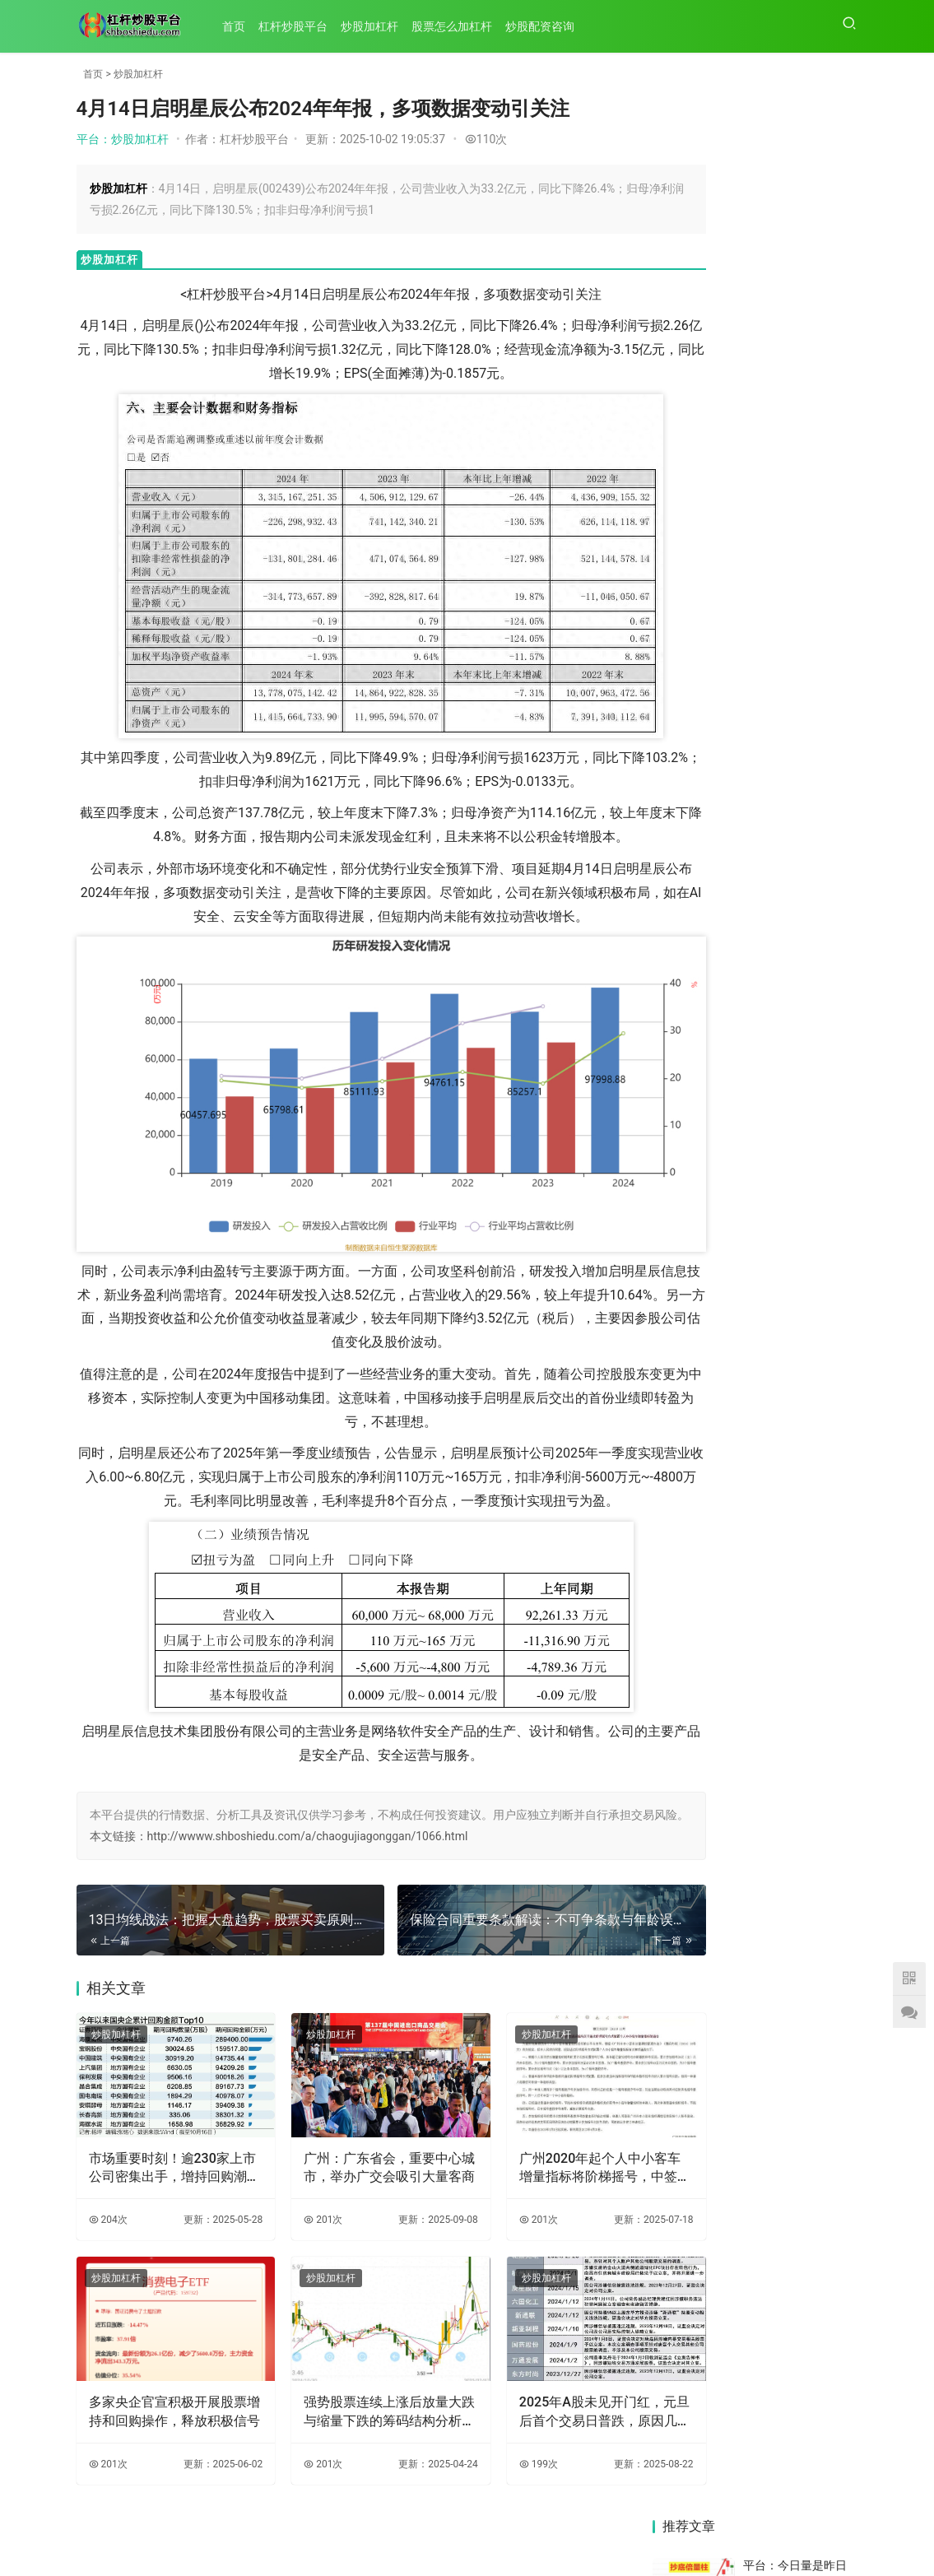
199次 (486, 2440)
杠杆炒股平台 (299, 26)
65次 (841, 237)
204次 (108, 2212)
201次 (296, 2212)
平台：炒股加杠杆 (123, 139)
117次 (838, 1187)
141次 (838, 980)
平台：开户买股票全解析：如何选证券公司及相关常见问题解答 (800, 453)
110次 (486, 139)
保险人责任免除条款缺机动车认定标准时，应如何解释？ (807, 2074)
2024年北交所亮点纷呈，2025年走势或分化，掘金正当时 (808, 1904)
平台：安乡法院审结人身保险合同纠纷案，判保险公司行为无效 (800, 588)
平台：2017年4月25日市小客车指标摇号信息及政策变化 (800, 818)
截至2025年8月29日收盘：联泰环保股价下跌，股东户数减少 (807, 1546)
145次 (838, 915)
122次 (838, 1104)
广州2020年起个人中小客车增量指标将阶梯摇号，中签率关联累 (534, 2160)
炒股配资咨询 (546, 26)
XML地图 (507, 2534)
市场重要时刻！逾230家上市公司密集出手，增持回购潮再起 (161, 2160)
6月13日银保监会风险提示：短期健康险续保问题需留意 (807, 1653)
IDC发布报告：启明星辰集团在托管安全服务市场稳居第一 (699, 1765)
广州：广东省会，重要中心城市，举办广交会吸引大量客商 (349, 2160)
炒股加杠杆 (376, 26)
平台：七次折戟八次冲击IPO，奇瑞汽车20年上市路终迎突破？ (800, 891)
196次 (838, 675)
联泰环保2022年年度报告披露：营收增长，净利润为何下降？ (700, 1863)
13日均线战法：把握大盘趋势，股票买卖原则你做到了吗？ (699, 1532)
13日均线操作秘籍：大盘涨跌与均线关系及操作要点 (699, 2115)
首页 (240, 26)
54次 (841, 836)
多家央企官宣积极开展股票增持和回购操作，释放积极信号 (161, 2388)
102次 (838, 764)
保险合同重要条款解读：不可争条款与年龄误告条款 (699, 1355)
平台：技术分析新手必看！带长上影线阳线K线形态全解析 (800, 1035)
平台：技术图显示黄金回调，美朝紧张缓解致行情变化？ (800, 730)
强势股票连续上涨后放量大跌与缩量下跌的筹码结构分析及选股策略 (349, 2388)
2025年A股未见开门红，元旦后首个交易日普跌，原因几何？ (539, 2388)
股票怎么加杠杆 (458, 26)
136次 (838, 533)
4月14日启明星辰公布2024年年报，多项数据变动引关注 (808, 1329)
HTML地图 (559, 2534)
